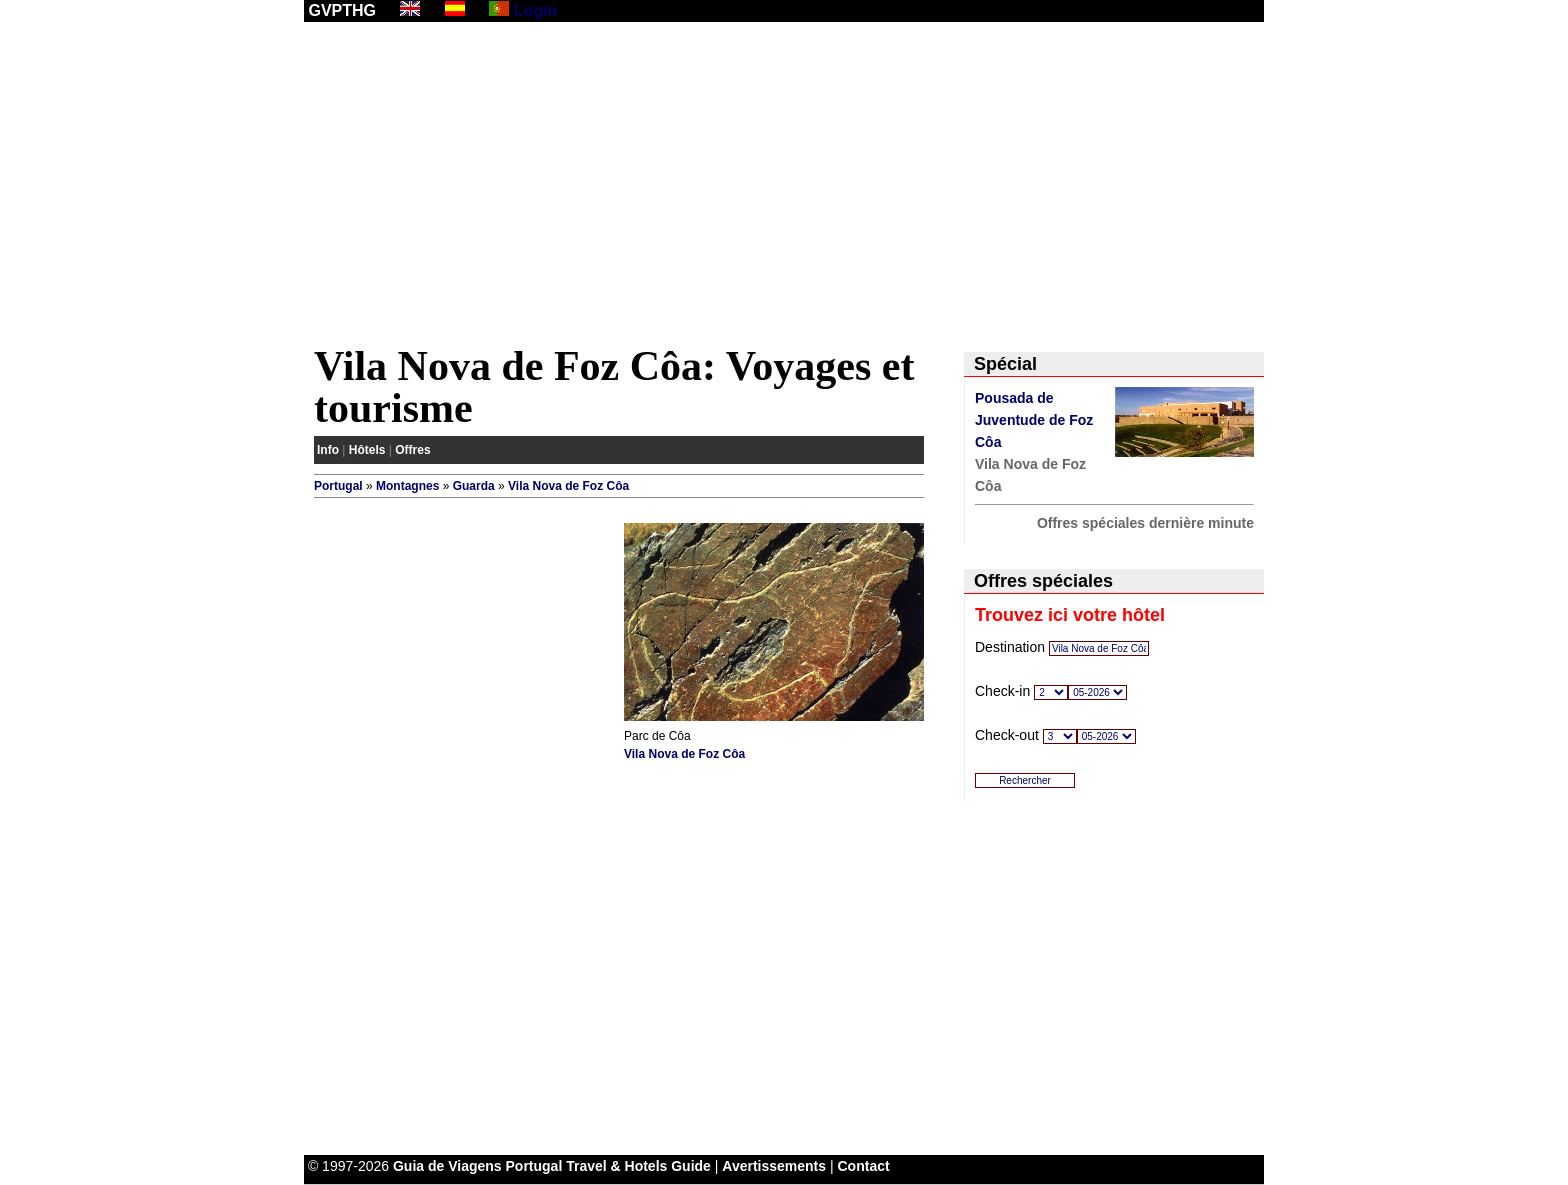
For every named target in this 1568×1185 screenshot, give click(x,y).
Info (328, 450)
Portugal (338, 486)
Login (536, 10)
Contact (864, 1166)
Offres (412, 450)
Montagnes (407, 486)
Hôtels (367, 450)
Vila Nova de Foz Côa (568, 486)
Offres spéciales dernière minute (1145, 523)
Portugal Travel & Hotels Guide (608, 1166)
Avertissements (774, 1166)
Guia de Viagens (447, 1166)
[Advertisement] (784, 187)
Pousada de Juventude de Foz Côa (1034, 420)
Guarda (474, 486)
